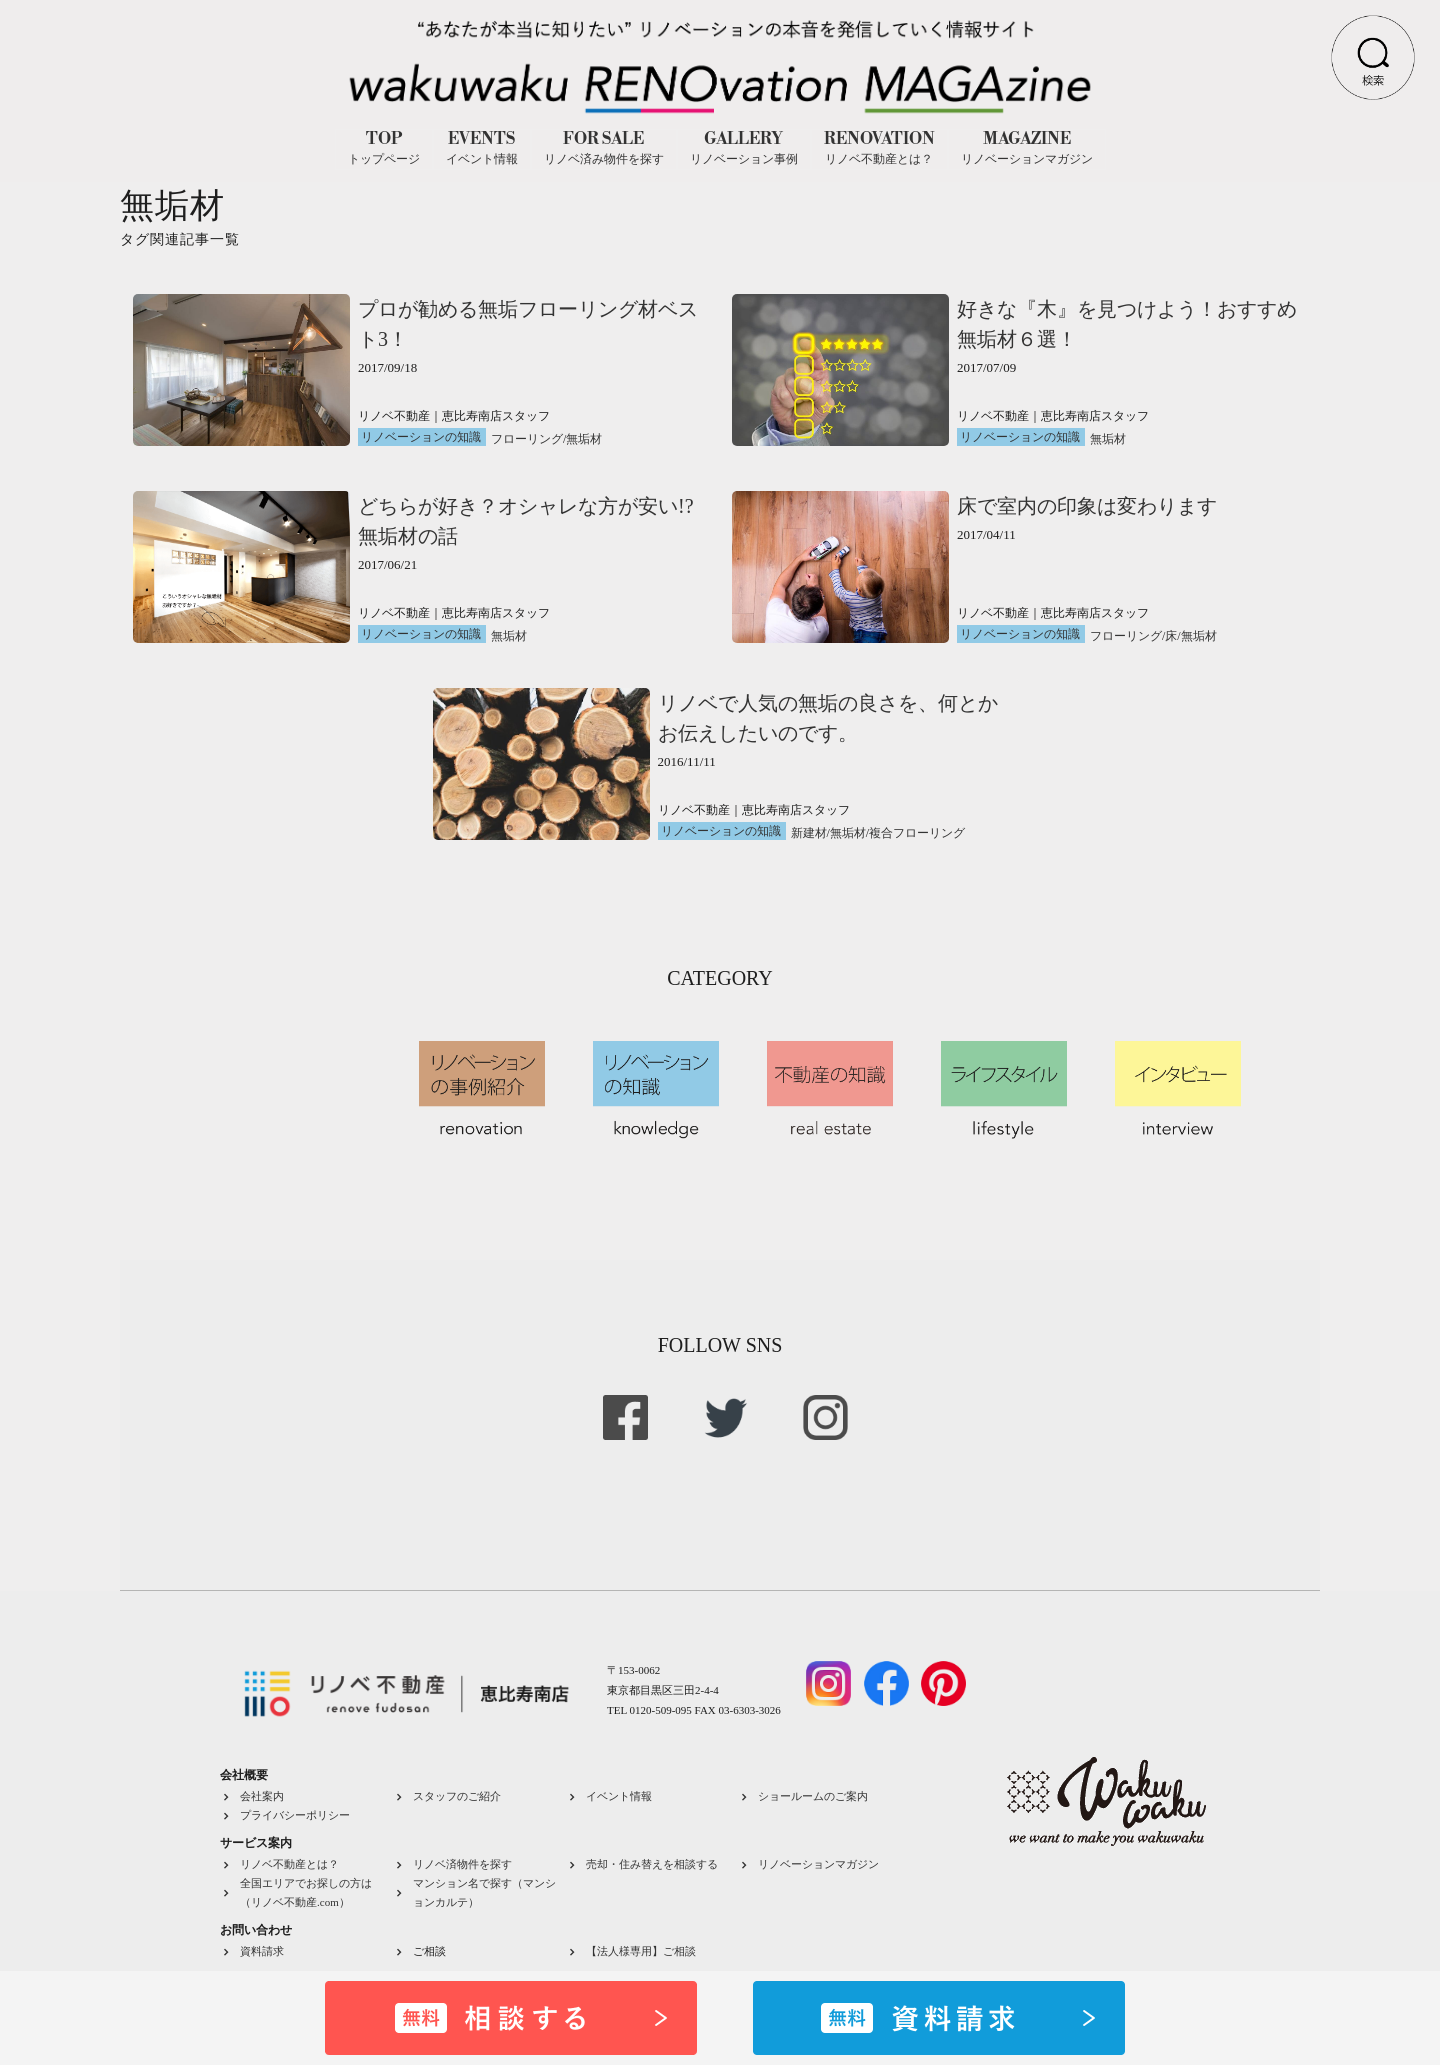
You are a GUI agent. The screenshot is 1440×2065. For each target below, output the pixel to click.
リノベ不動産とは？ (289, 1864)
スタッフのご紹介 (457, 1796)
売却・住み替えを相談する (652, 1864)
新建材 (809, 833)
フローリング (527, 439)
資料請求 (262, 1951)
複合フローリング (917, 833)
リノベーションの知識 (421, 437)
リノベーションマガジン (818, 1864)
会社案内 (262, 1796)
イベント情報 (619, 1796)
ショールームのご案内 (813, 1796)
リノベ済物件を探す (462, 1864)
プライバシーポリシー (295, 1815)
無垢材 (584, 439)
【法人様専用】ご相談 (641, 1951)
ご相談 (429, 1951)
